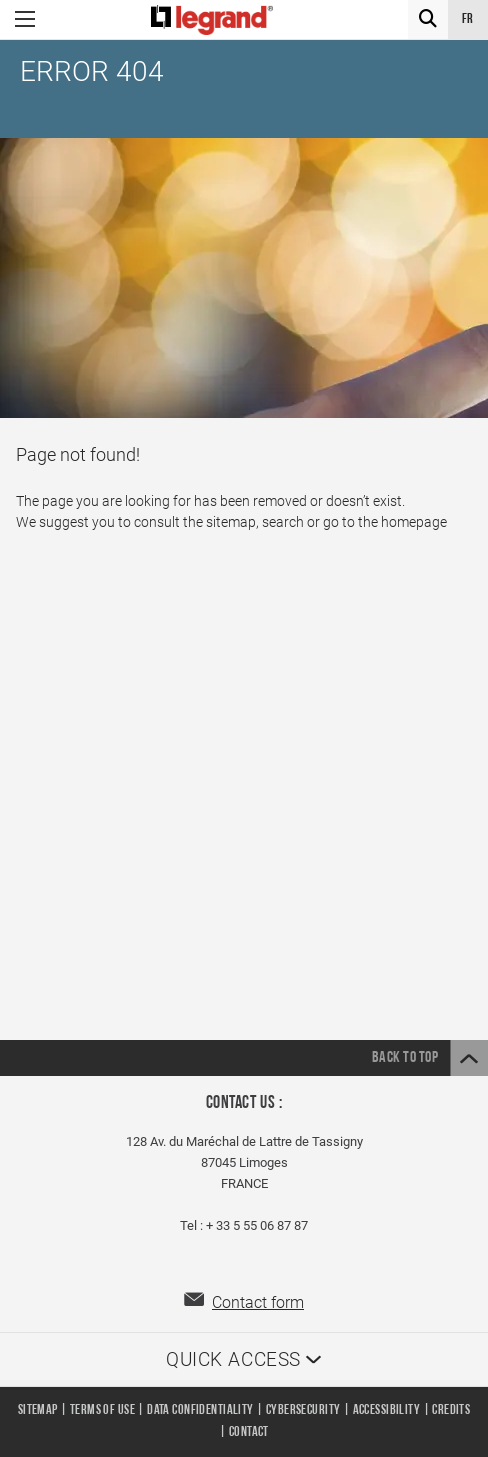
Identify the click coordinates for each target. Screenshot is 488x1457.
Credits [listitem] (451, 1410)
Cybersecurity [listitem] (303, 1410)
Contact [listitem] (249, 1432)
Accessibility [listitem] (386, 1410)
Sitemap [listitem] (38, 1410)
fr (468, 19)
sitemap (231, 522)
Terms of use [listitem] (102, 1410)
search (283, 522)
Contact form (258, 1302)
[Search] (428, 19)
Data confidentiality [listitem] (200, 1410)
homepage (414, 522)
